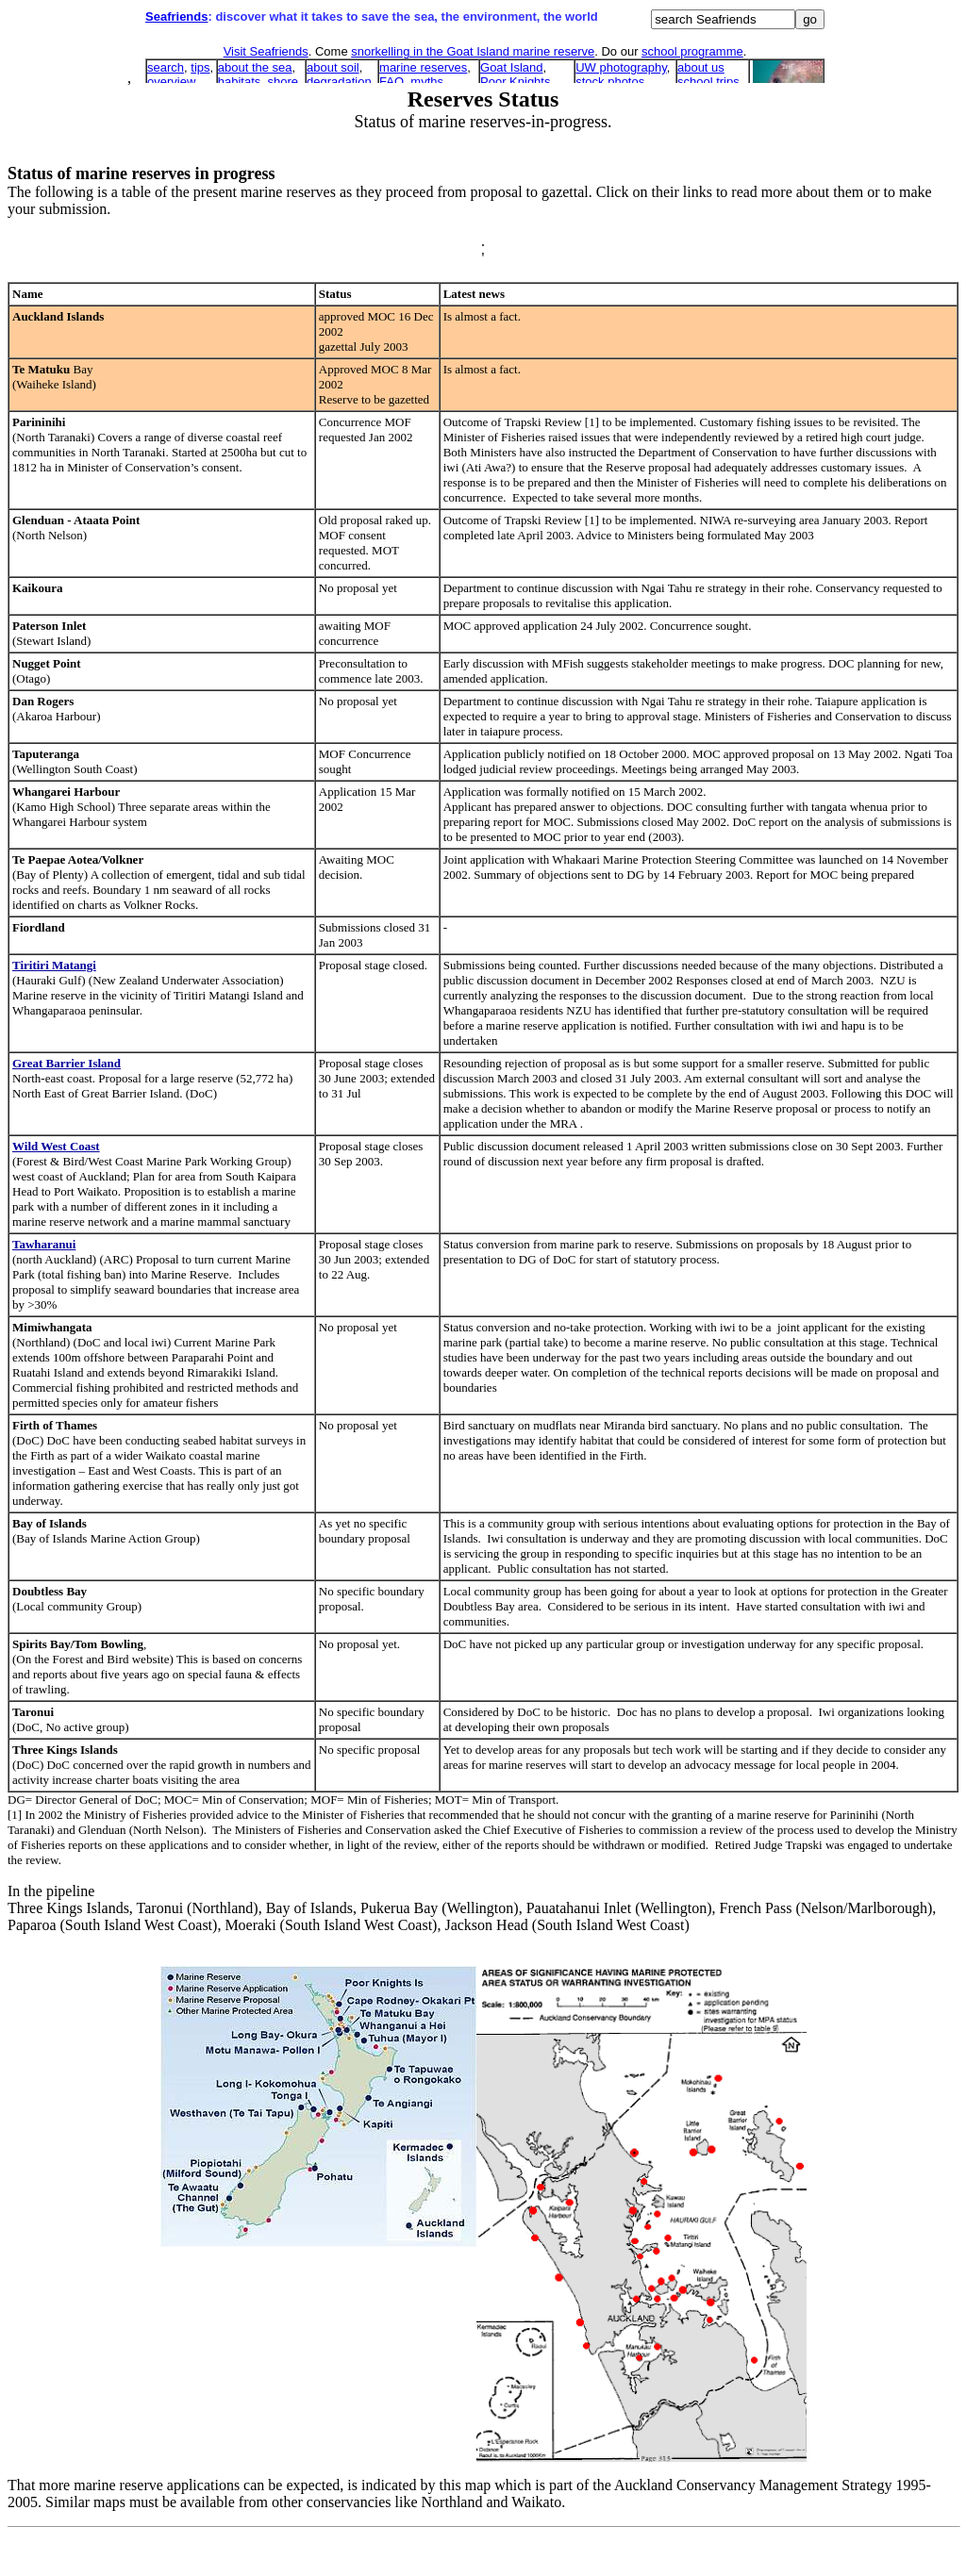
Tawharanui (43, 1244)
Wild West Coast (56, 1146)
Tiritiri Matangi (54, 965)
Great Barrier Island (66, 1063)
